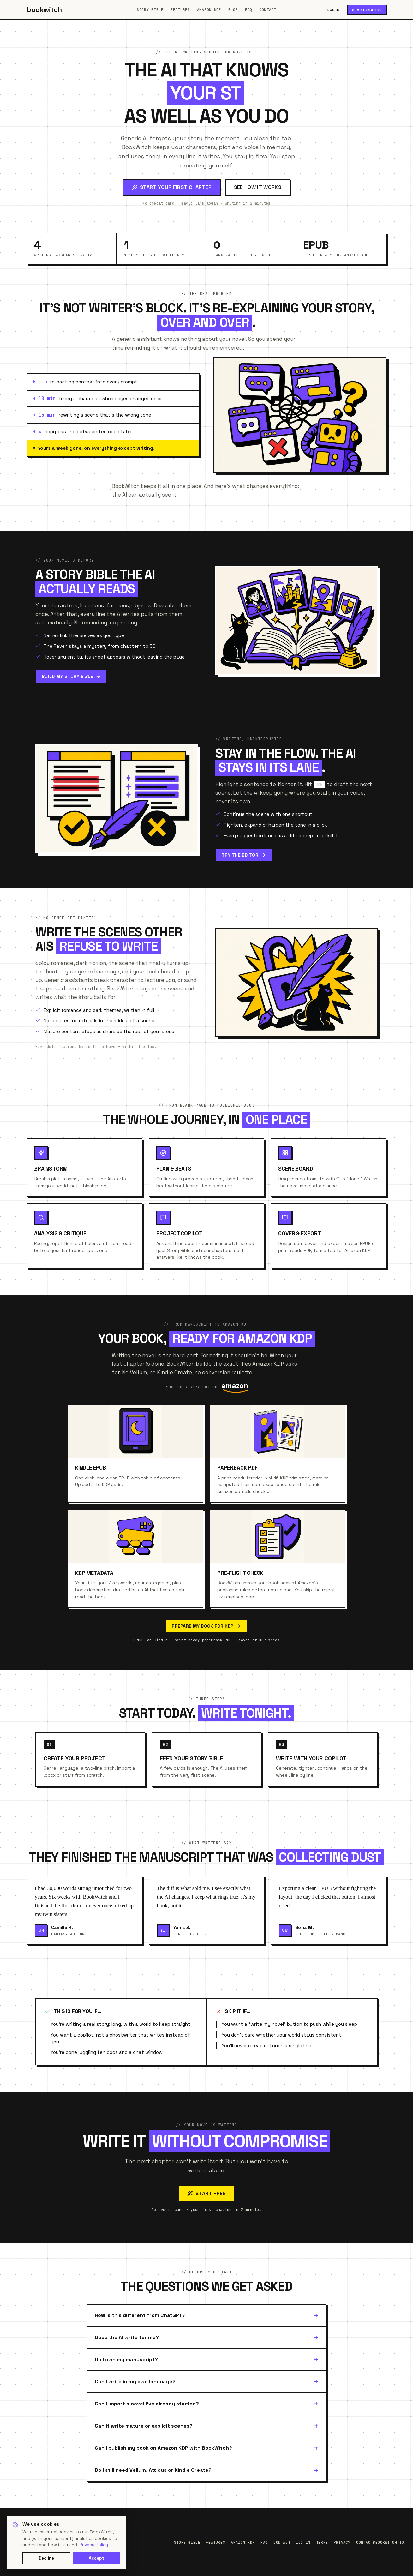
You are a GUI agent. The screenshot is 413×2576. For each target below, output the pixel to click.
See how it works (257, 187)
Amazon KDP (209, 9)
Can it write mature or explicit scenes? (144, 2426)
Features (180, 9)
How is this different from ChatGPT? (140, 2315)
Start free (206, 2193)
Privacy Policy (94, 2545)
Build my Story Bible (71, 676)
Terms (322, 2542)
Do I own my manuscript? (126, 2359)
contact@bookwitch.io (380, 2542)
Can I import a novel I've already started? (147, 2403)
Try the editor (244, 855)
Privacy (342, 2542)
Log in (333, 9)
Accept (96, 2558)
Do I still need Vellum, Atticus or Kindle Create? (153, 2470)
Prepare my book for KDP (206, 1626)
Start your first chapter (172, 187)
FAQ (248, 9)
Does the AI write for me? (127, 2337)
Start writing (367, 9)
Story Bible (150, 9)
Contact (267, 9)
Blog (233, 9)
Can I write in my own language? (135, 2381)
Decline (46, 2558)
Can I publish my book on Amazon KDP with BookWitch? (163, 2448)
